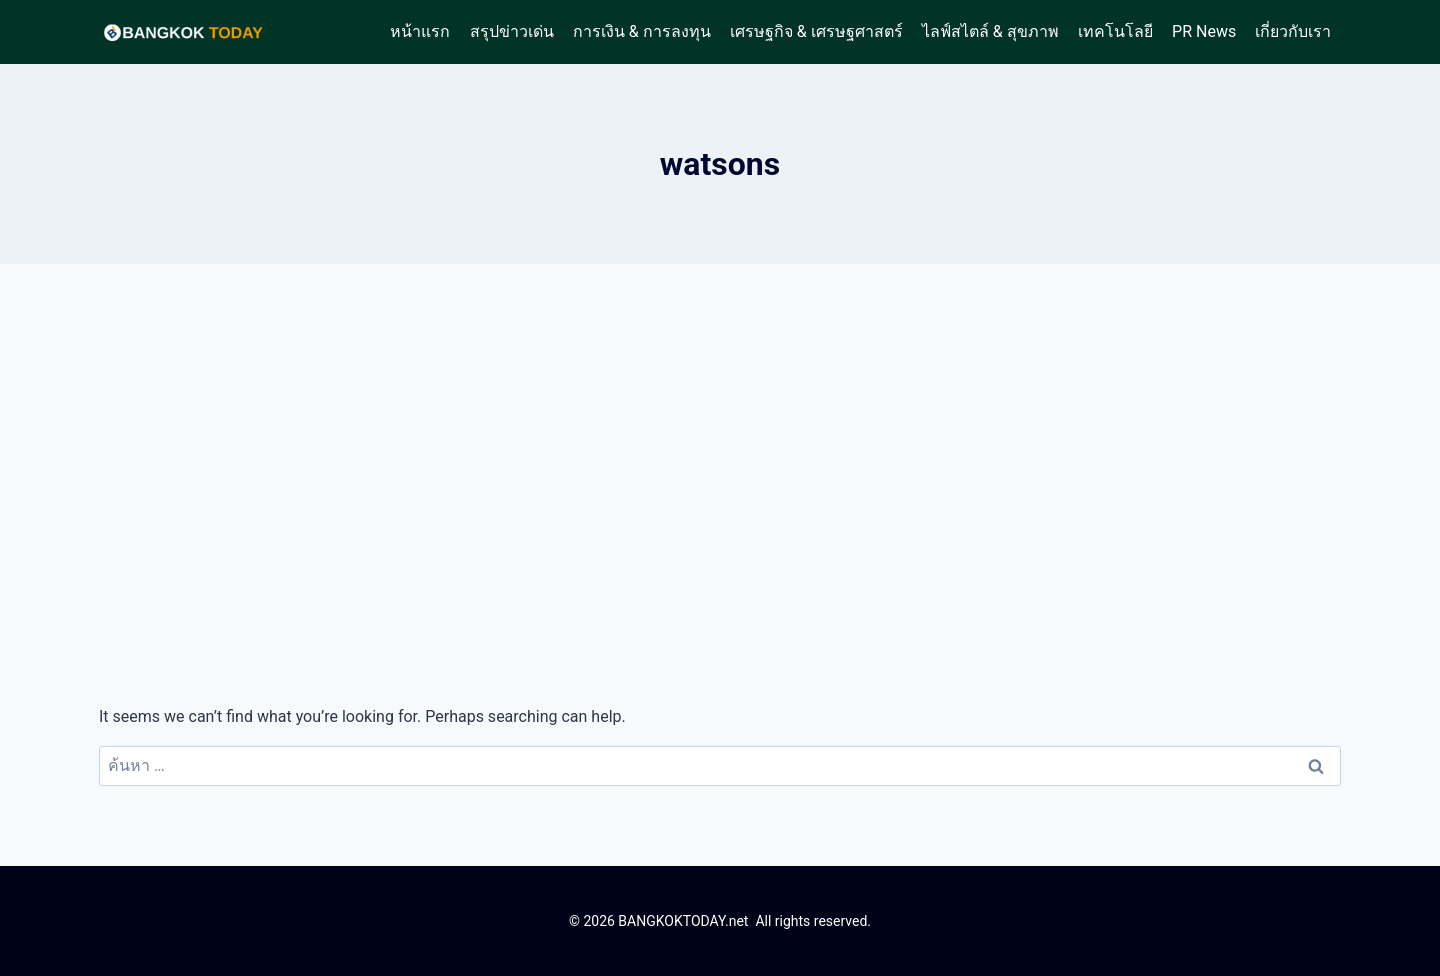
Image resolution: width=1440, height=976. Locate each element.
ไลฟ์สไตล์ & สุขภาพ (990, 31)
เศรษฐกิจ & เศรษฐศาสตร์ (816, 31)
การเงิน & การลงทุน (642, 31)
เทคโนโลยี (1115, 31)
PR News (1204, 31)
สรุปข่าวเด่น (512, 31)
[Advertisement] (720, 484)
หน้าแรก (420, 31)
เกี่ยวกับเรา (1293, 31)
